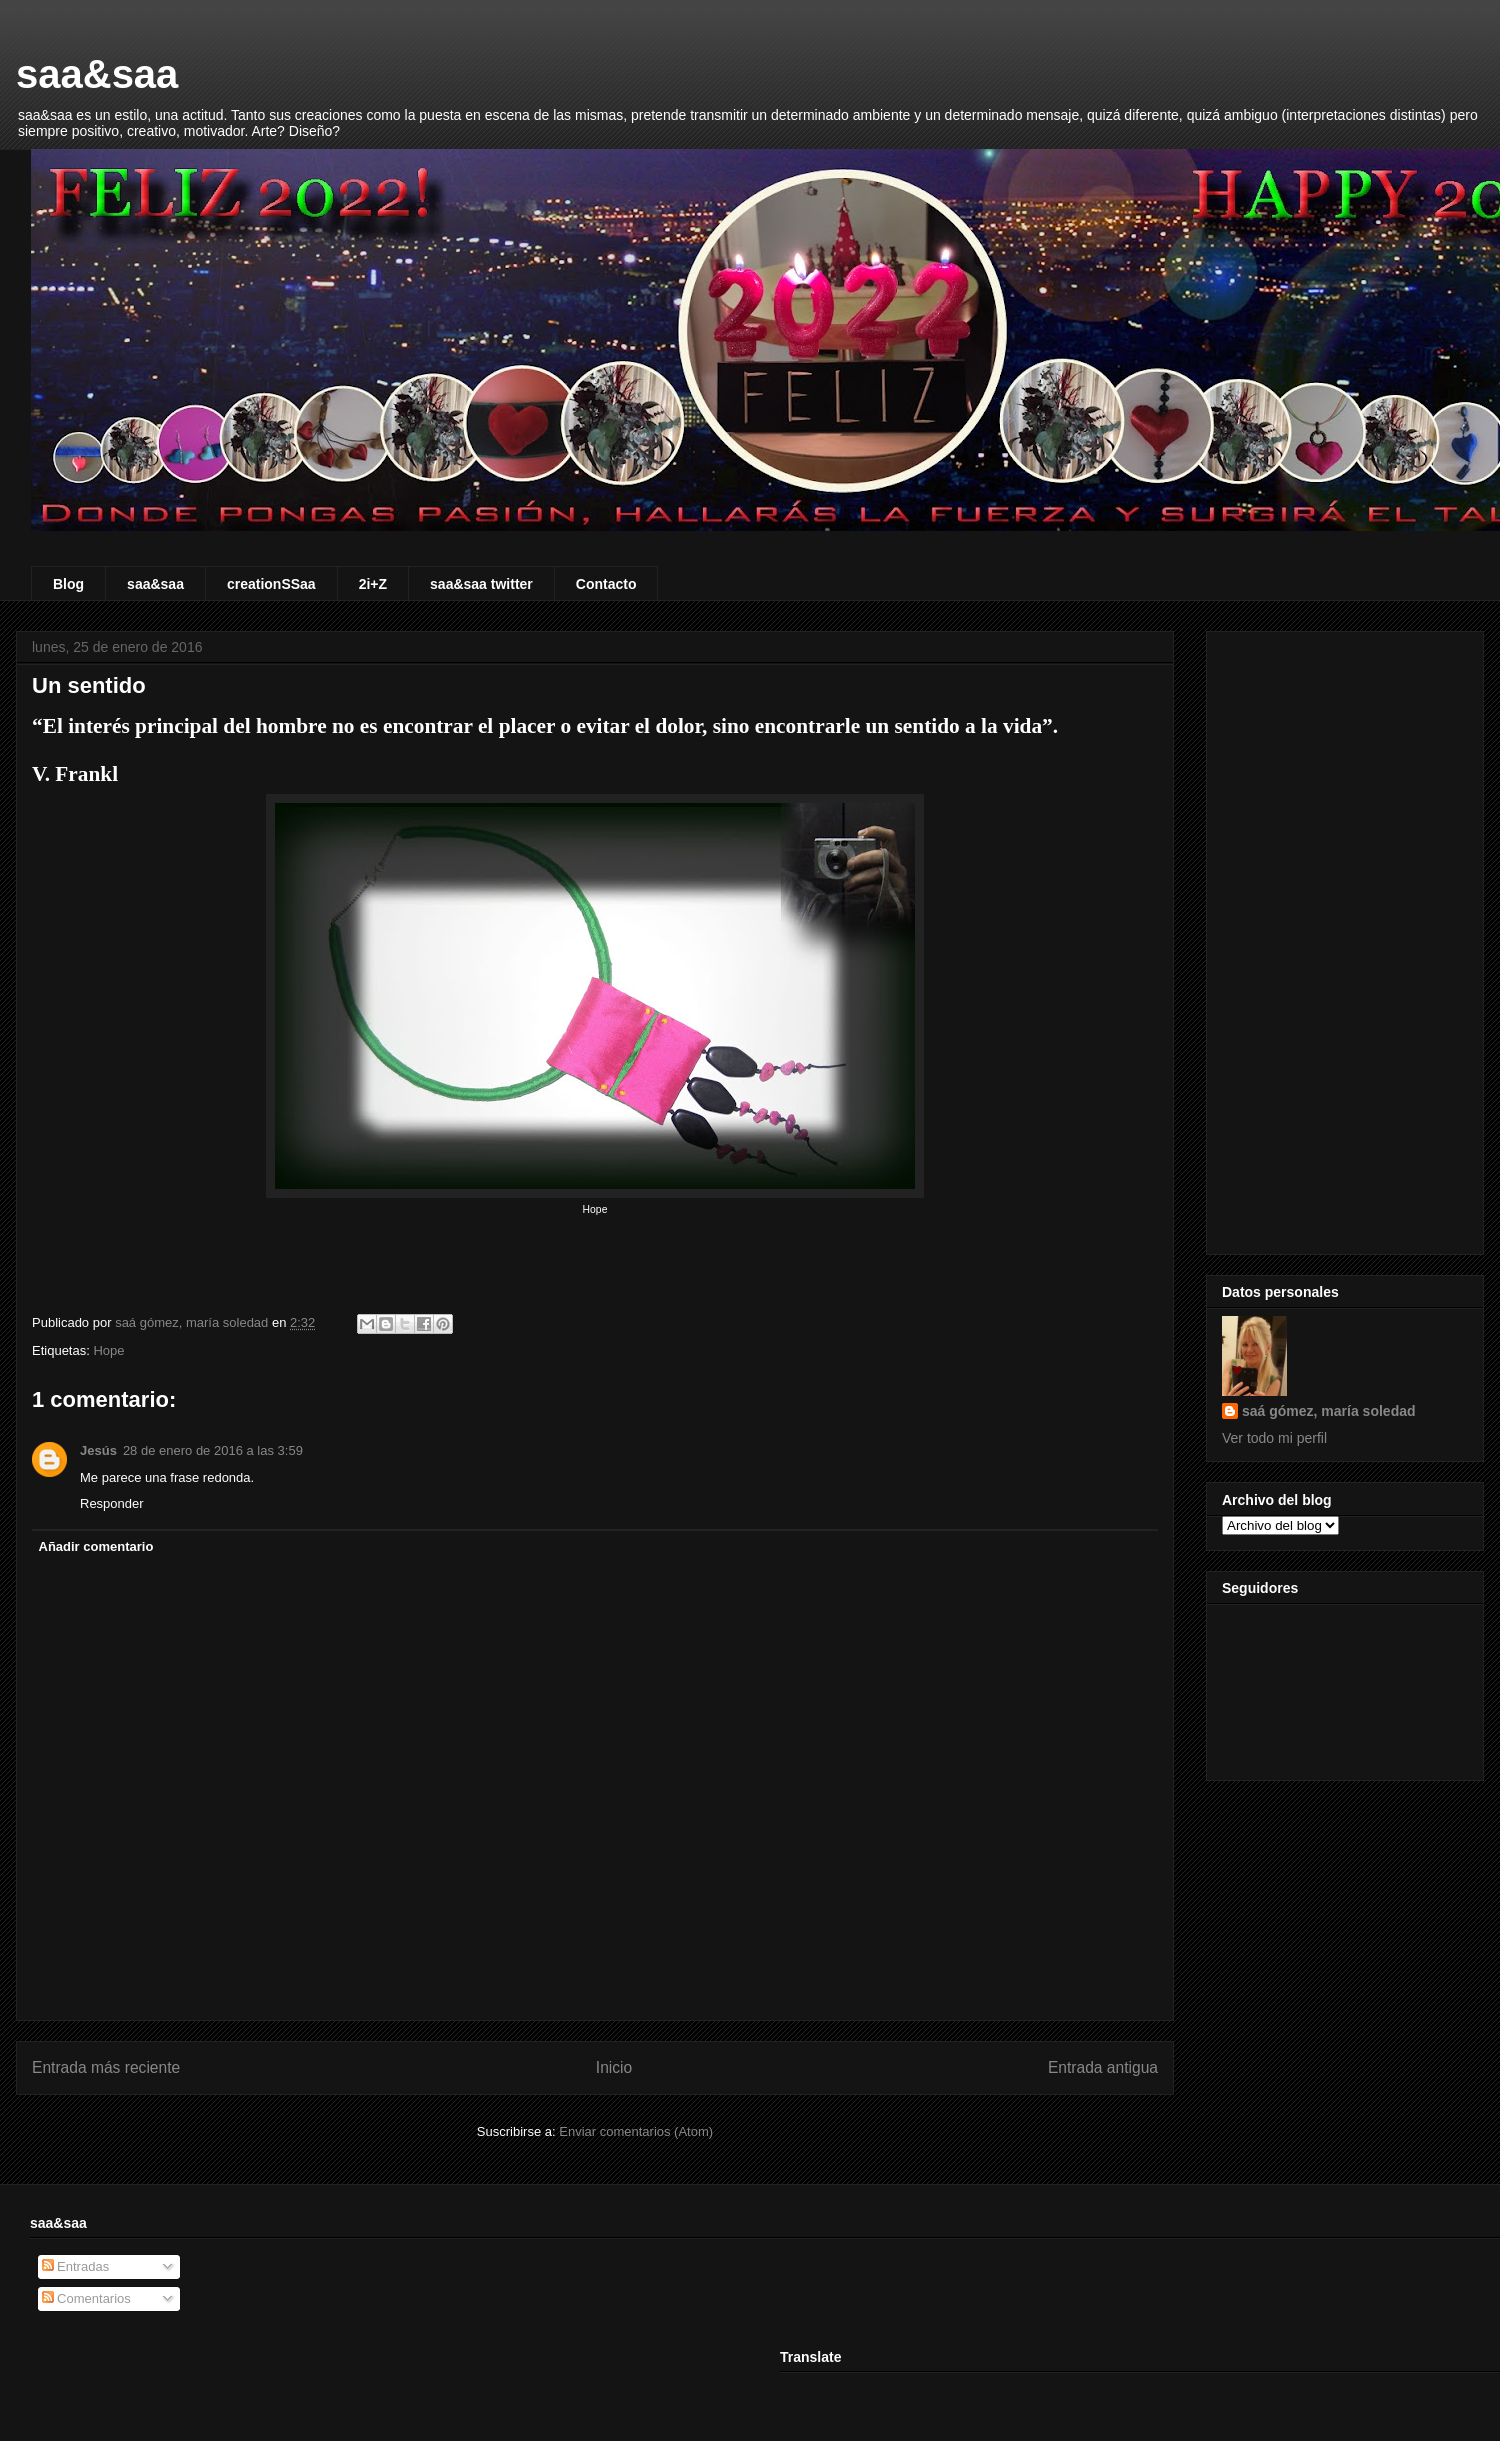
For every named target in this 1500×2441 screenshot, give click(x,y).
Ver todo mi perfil (1274, 1438)
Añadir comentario (96, 1546)
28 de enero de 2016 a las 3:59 (213, 1450)
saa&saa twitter (481, 584)
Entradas (76, 2266)
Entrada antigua (1103, 2067)
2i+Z (373, 584)
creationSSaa (271, 584)
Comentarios (86, 2298)
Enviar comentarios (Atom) (636, 2131)
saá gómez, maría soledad (1329, 1411)
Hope (108, 1350)
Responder (112, 1503)
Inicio (614, 2067)
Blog (68, 584)
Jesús (98, 1450)
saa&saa (97, 74)
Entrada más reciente (106, 2067)
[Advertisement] (1345, 939)
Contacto (606, 584)
